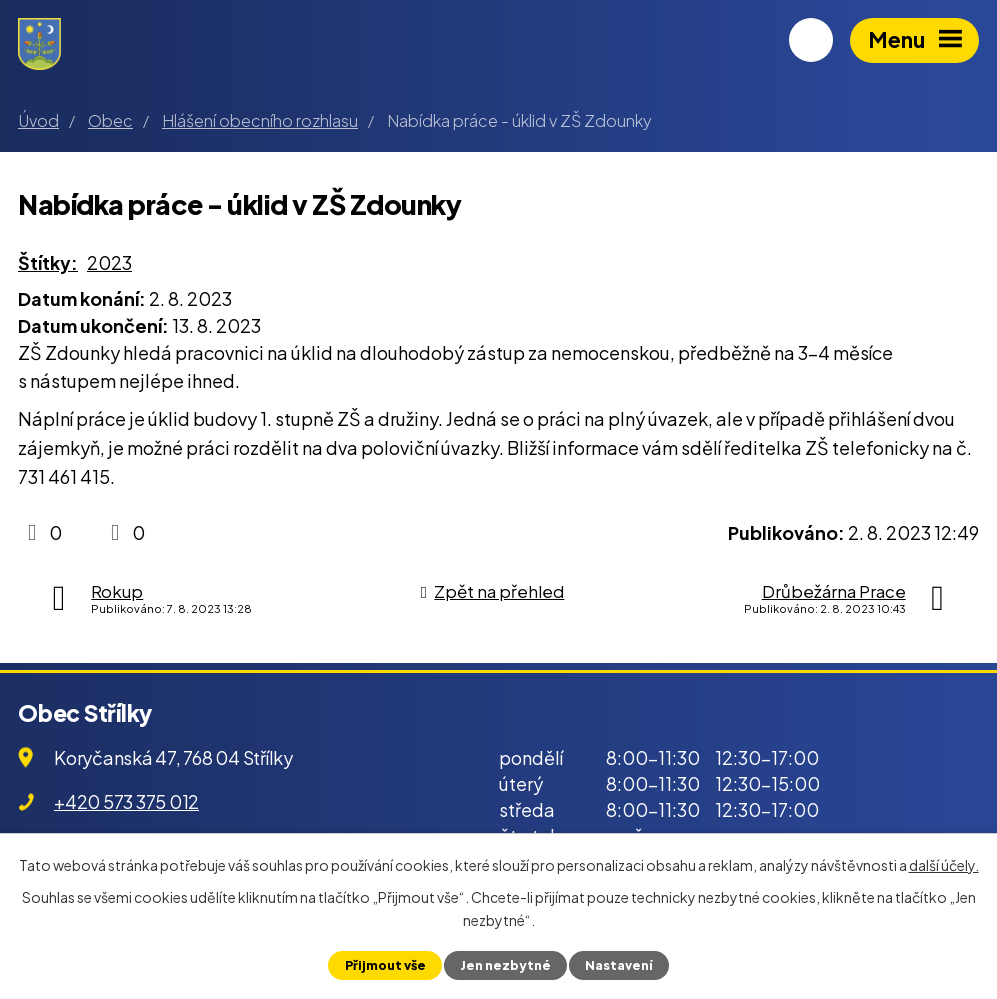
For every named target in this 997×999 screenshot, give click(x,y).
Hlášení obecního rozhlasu (260, 120)
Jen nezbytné (505, 965)
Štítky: (48, 262)
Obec (110, 120)
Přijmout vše (384, 965)
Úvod (38, 120)
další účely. (944, 865)
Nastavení (619, 965)
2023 (109, 262)
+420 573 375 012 (126, 801)
